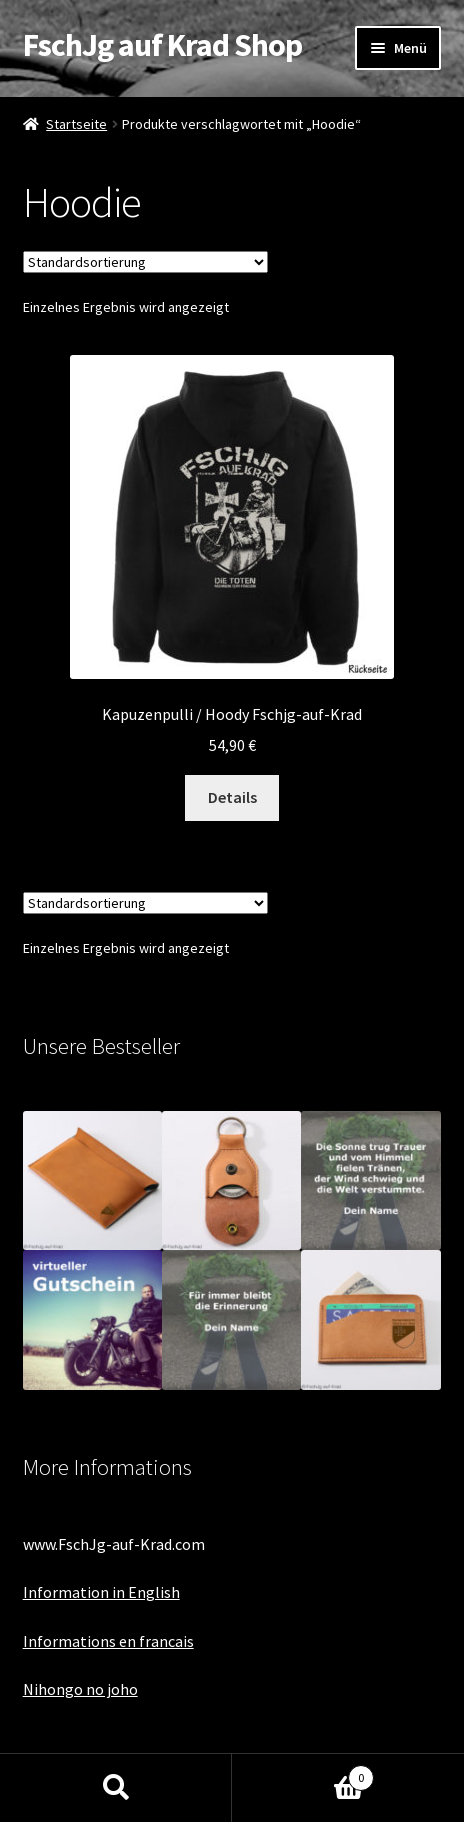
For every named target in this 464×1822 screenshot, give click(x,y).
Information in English (101, 1592)
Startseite (76, 124)
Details (232, 797)
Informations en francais (108, 1641)
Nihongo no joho (80, 1689)
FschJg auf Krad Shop (162, 45)
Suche (116, 1788)
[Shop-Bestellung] (145, 262)
